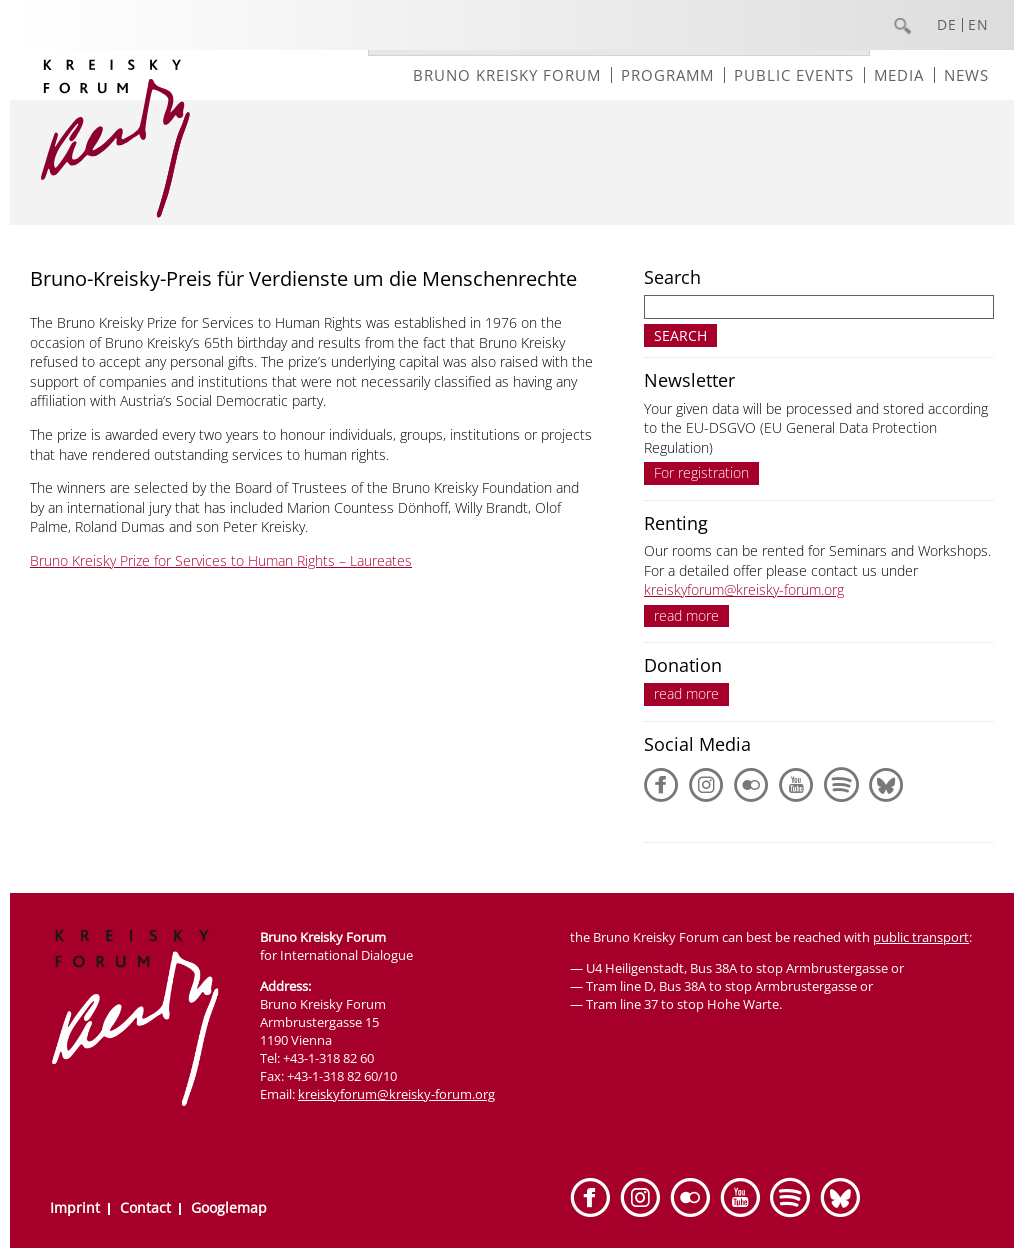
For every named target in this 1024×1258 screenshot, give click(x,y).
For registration (701, 472)
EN (978, 25)
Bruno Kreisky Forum (507, 75)
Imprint (75, 1207)
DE (947, 25)
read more (686, 615)
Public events (794, 75)
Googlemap (229, 1207)
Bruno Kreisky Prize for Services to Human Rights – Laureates (221, 560)
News (966, 75)
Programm (667, 75)
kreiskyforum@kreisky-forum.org (744, 589)
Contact (145, 1207)
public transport (921, 937)
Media (899, 75)
